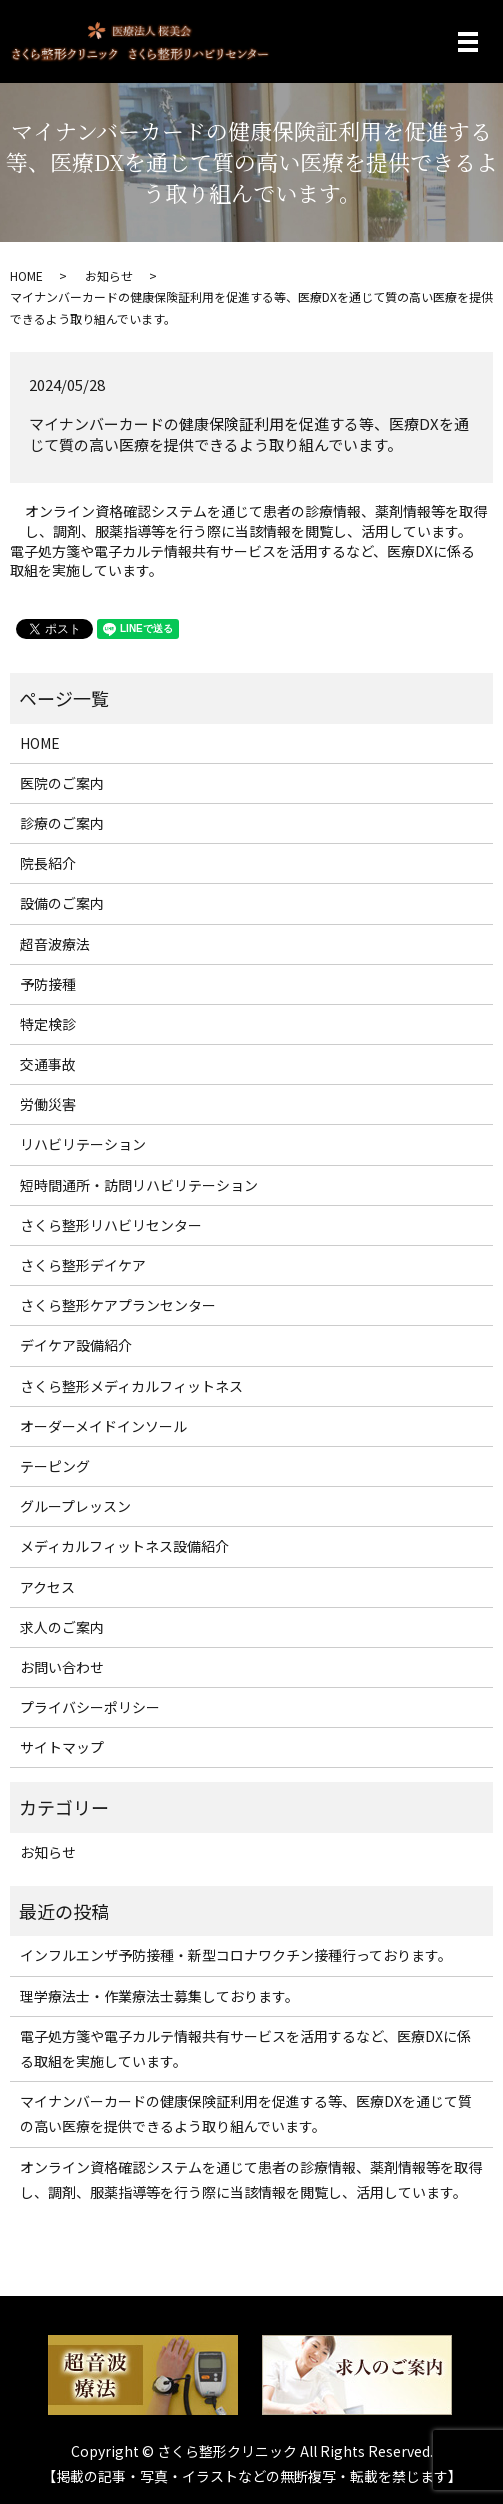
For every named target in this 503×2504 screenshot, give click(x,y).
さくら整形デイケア (83, 1265)
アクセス (47, 1587)
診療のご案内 (62, 823)
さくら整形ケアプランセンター (118, 1305)
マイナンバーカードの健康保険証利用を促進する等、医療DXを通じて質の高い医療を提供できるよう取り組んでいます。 (246, 2113)
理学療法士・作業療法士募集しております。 (159, 1996)
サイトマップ (62, 1747)
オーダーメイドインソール (103, 1426)
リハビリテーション (83, 1144)
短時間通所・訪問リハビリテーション (139, 1185)
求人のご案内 (62, 1627)
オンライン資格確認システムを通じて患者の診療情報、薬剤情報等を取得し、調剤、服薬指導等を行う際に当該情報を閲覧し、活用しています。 (256, 521)
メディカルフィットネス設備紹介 (124, 1546)
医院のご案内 (62, 783)
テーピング (55, 1466)
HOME (26, 275)
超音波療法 (55, 944)
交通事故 (48, 1064)
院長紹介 (48, 863)
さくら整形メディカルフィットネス (131, 1386)
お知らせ (109, 275)
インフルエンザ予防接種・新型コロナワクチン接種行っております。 (236, 1955)
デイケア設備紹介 (76, 1345)
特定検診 (48, 1024)
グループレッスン (75, 1506)
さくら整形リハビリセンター (111, 1225)
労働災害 (48, 1104)
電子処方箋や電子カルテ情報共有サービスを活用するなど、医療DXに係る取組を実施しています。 (242, 561)
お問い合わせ (62, 1667)
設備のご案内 (62, 903)
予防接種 (48, 984)
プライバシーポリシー (90, 1707)
